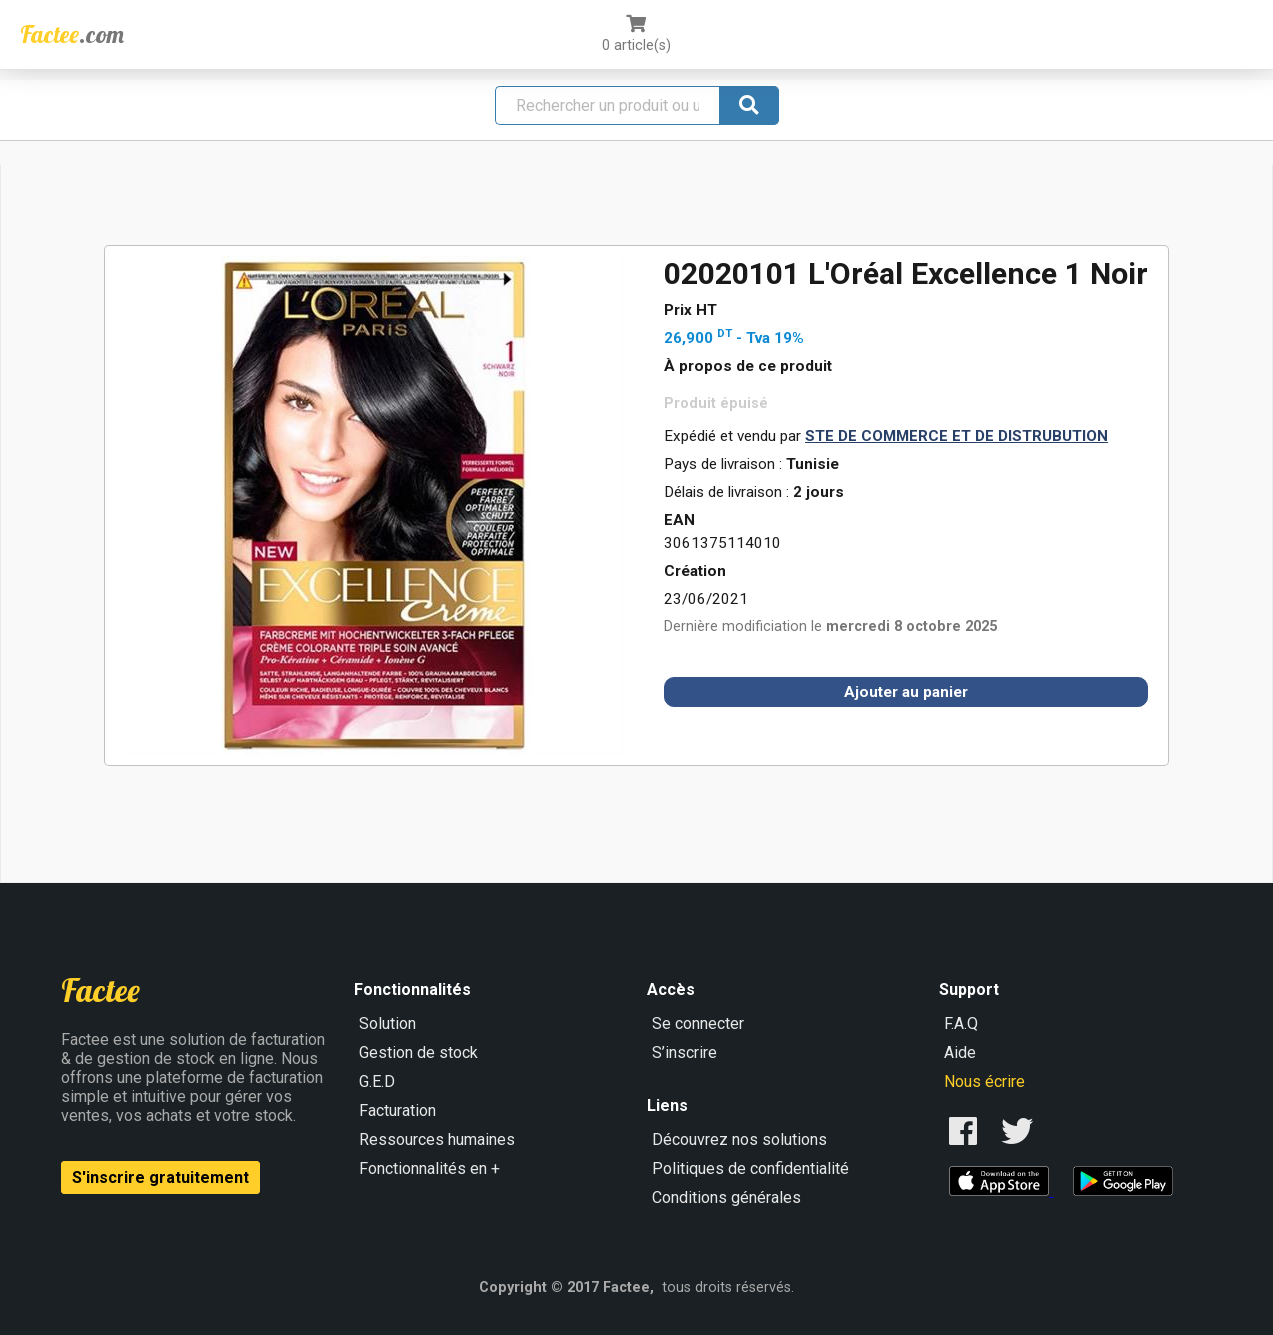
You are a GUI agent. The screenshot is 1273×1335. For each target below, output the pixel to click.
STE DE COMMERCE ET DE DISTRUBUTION (956, 436)
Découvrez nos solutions (739, 1139)
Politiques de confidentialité (750, 1168)
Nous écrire (984, 1081)
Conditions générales (726, 1197)
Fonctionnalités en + (429, 1168)
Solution (387, 1023)
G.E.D (377, 1081)
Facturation (397, 1110)
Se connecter (698, 1023)
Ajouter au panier (906, 692)
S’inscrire (684, 1052)
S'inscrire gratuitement (160, 1177)
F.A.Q (961, 1023)
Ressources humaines (437, 1139)
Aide (960, 1052)
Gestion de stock (418, 1052)
